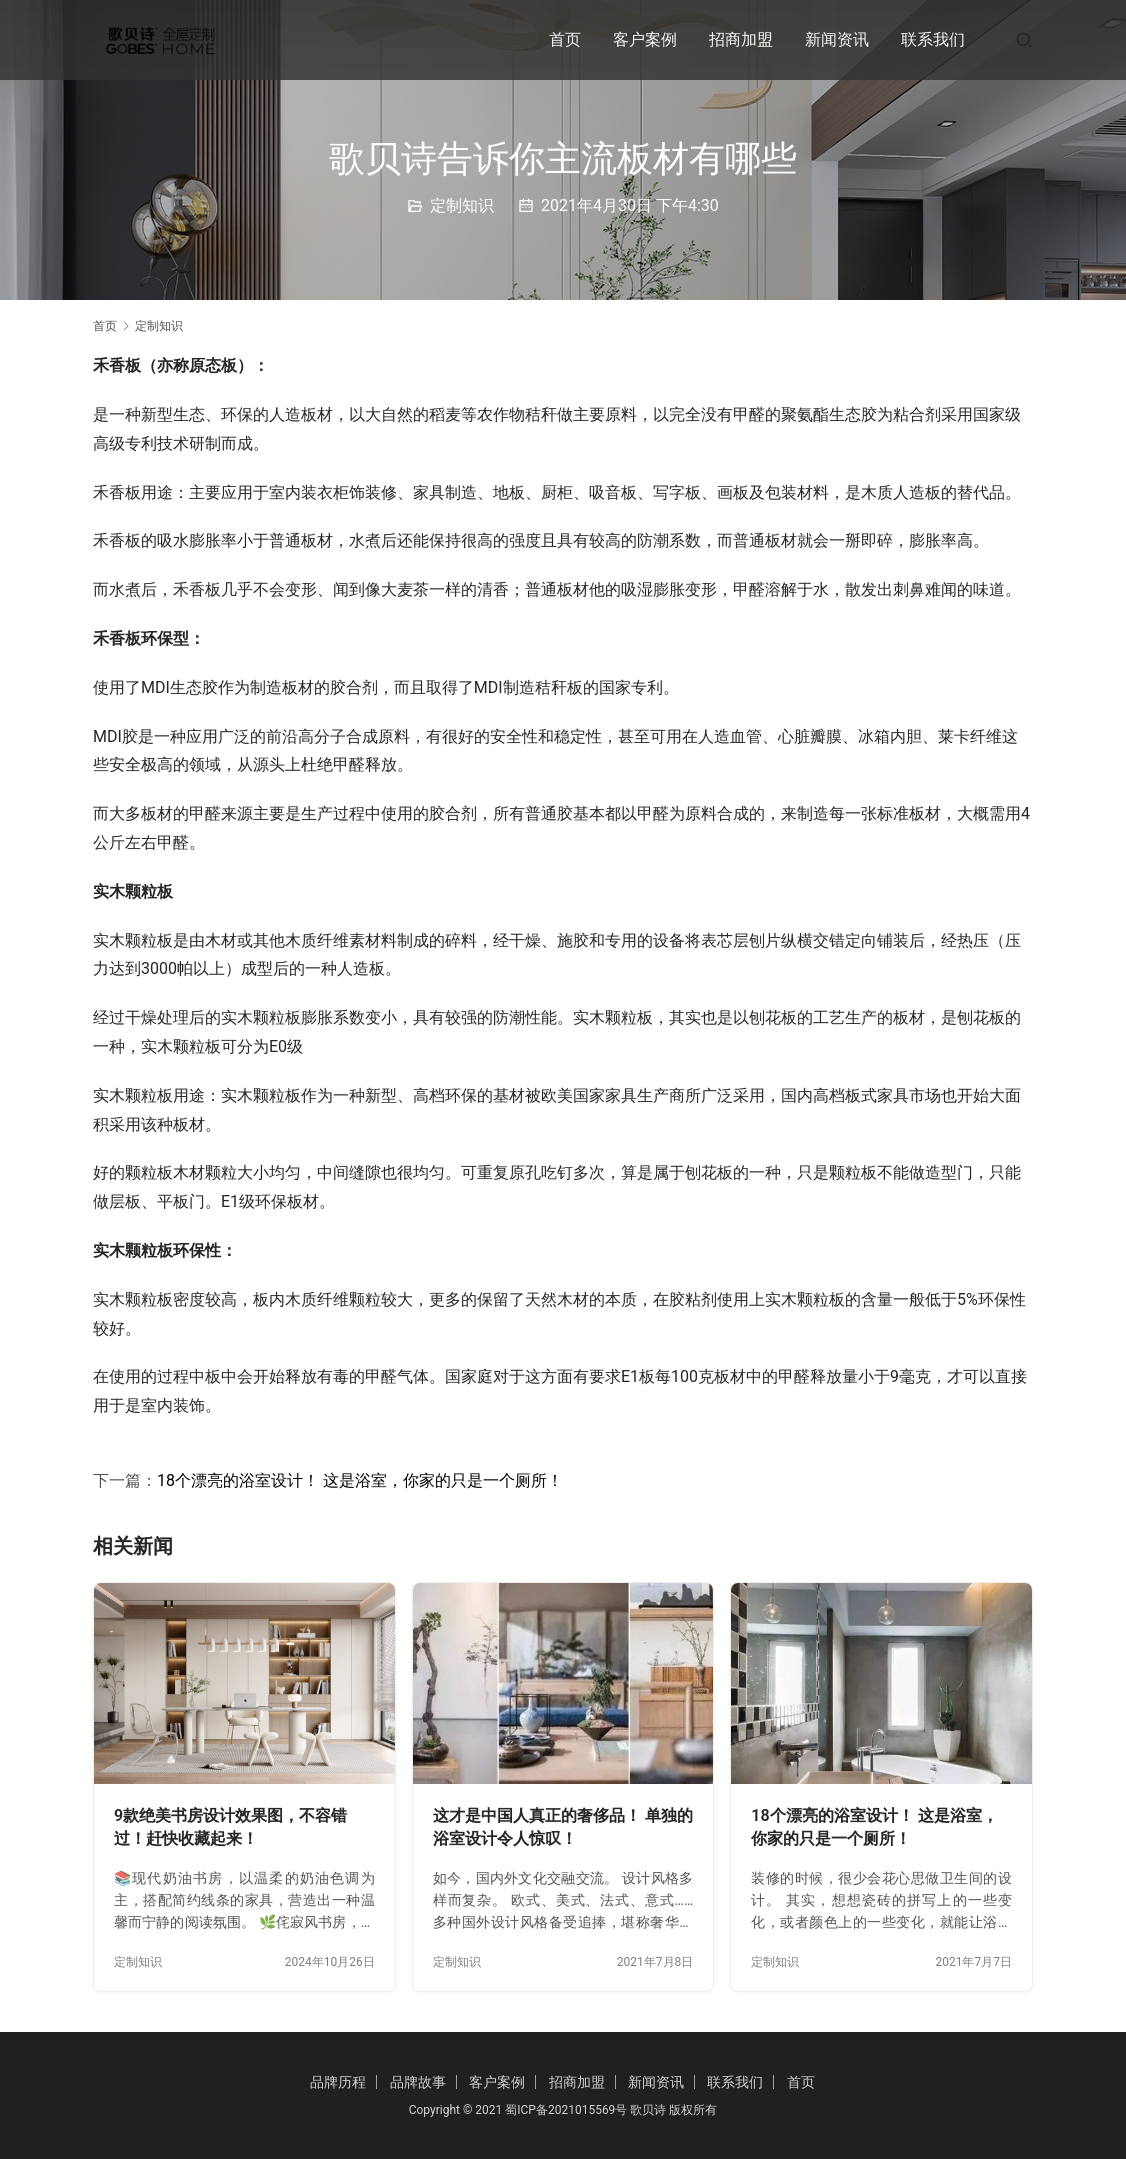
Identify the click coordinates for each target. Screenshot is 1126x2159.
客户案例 (645, 39)
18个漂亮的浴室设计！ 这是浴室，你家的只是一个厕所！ (360, 1480)
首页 (565, 39)
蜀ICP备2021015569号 (566, 2110)
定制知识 (462, 205)
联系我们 (933, 39)
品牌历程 (338, 2082)
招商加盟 (741, 39)
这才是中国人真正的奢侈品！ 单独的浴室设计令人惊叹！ (563, 1827)
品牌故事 (418, 2082)
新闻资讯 (837, 39)
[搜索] (1024, 39)
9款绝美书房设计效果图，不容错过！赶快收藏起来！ (230, 1827)
